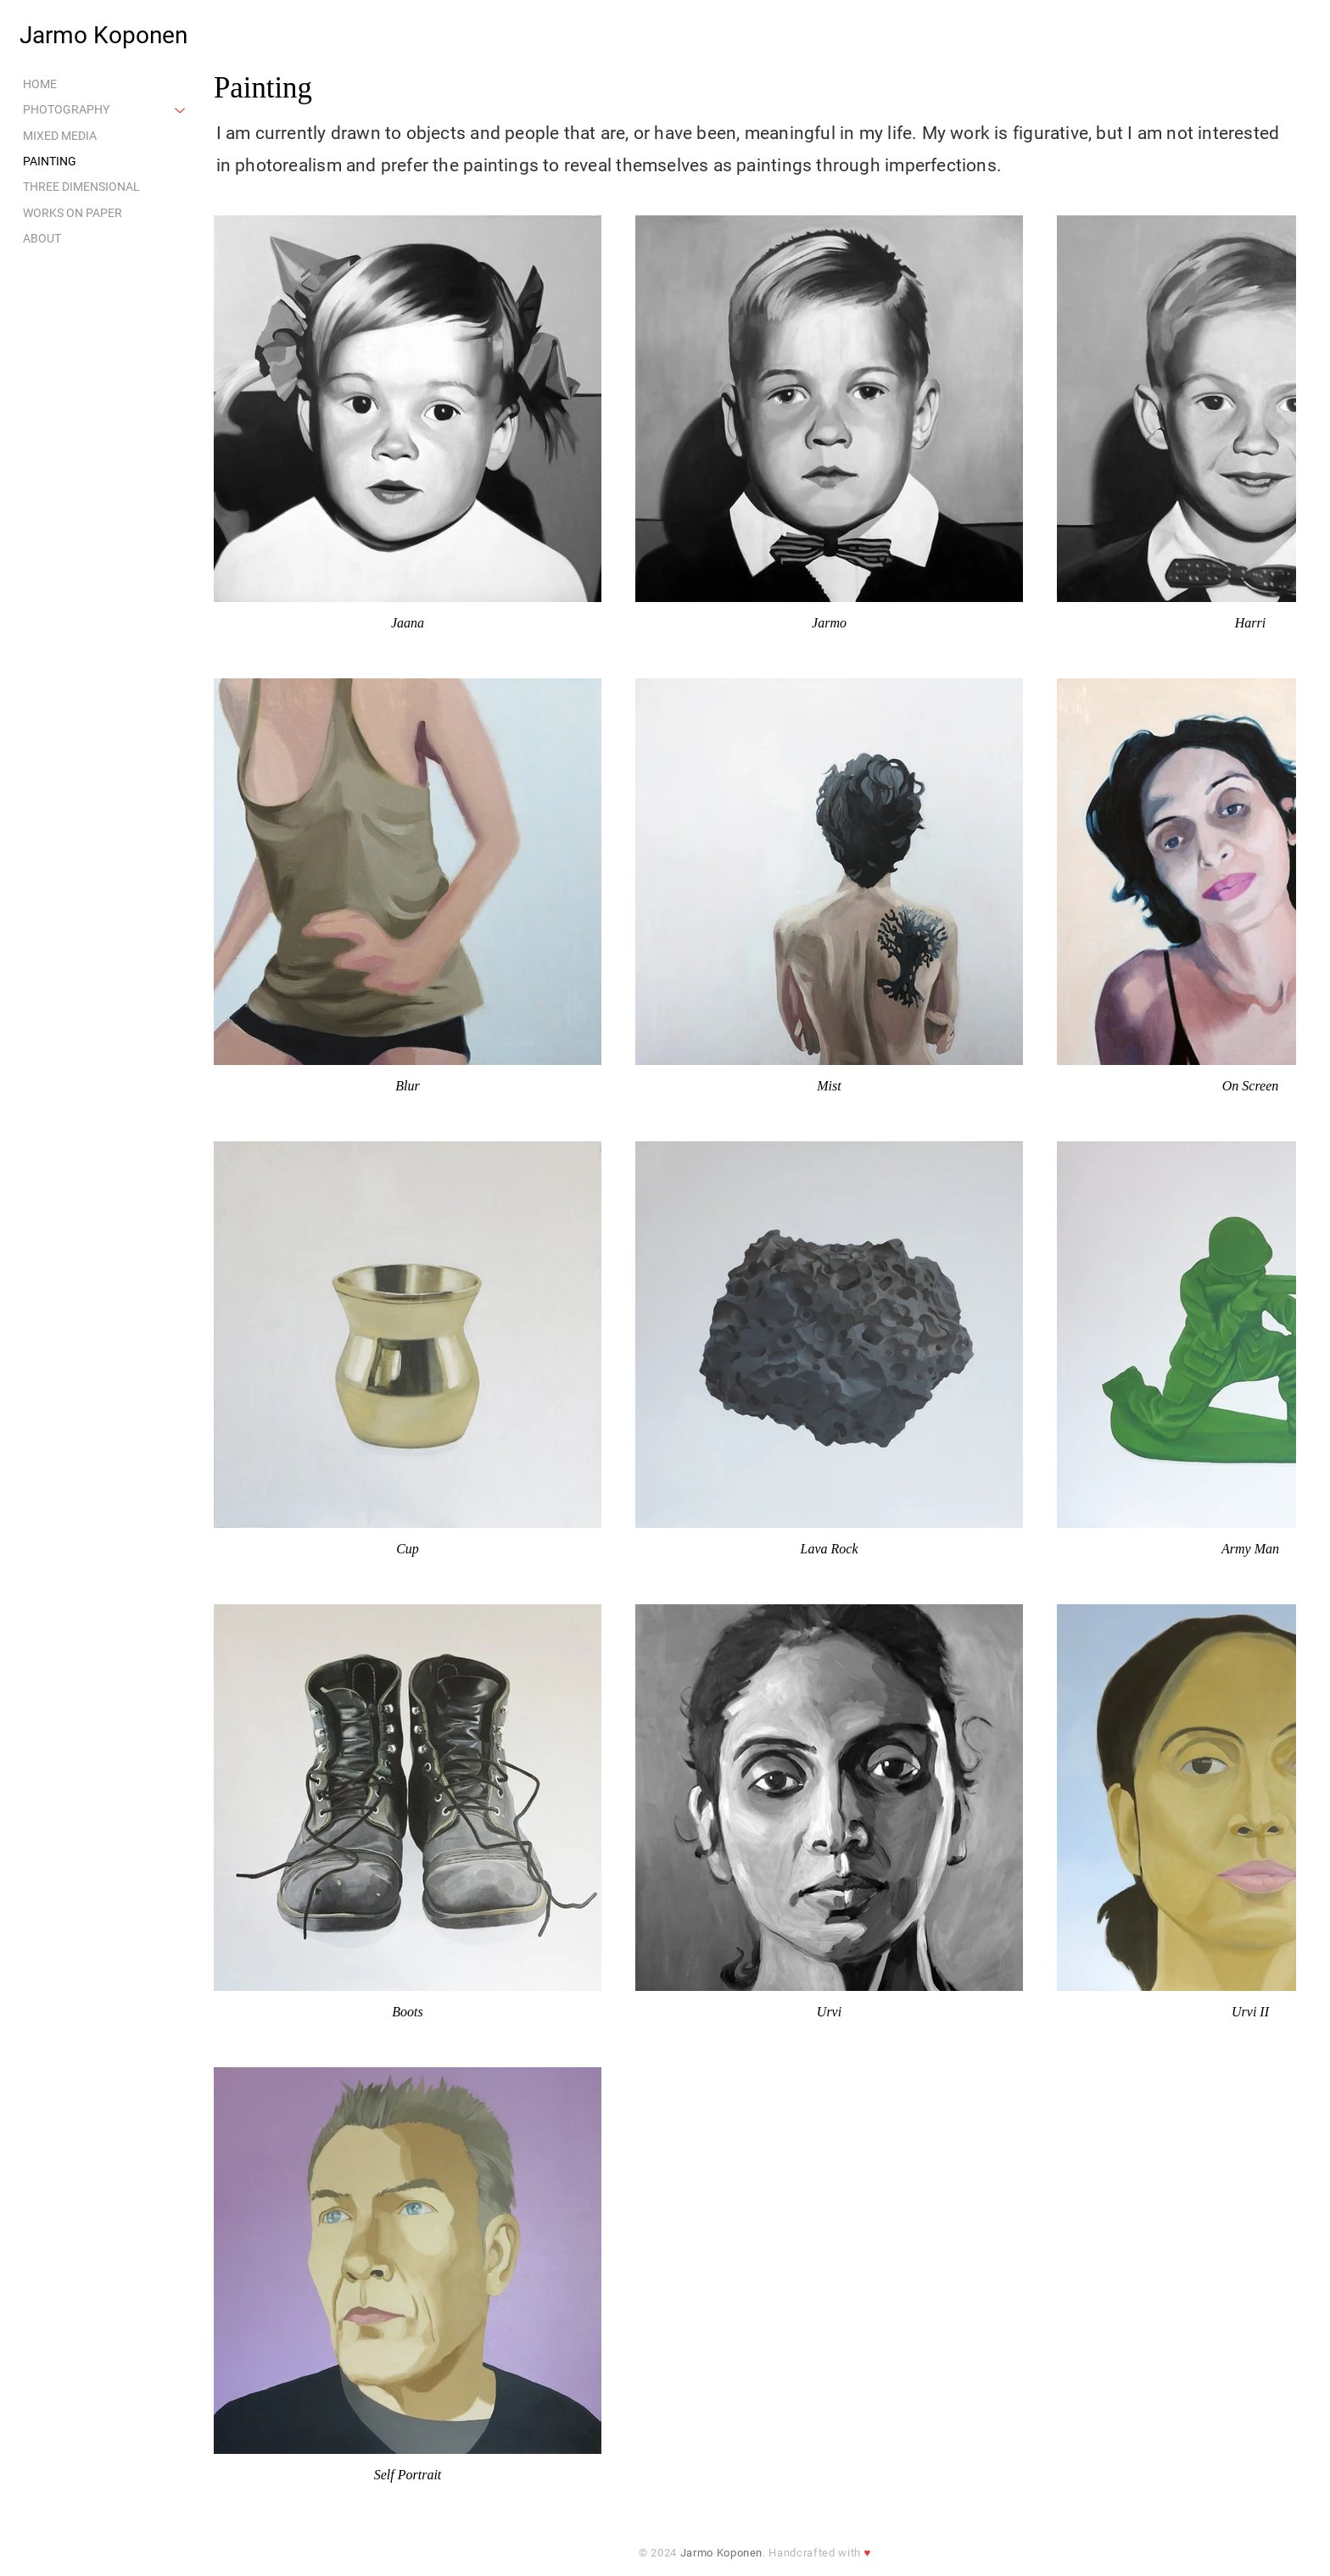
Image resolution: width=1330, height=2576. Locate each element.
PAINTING (49, 161)
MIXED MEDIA (60, 135)
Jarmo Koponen (103, 35)
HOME (40, 84)
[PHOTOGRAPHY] (180, 109)
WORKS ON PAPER (72, 213)
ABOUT (42, 238)
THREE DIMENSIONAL (81, 187)
